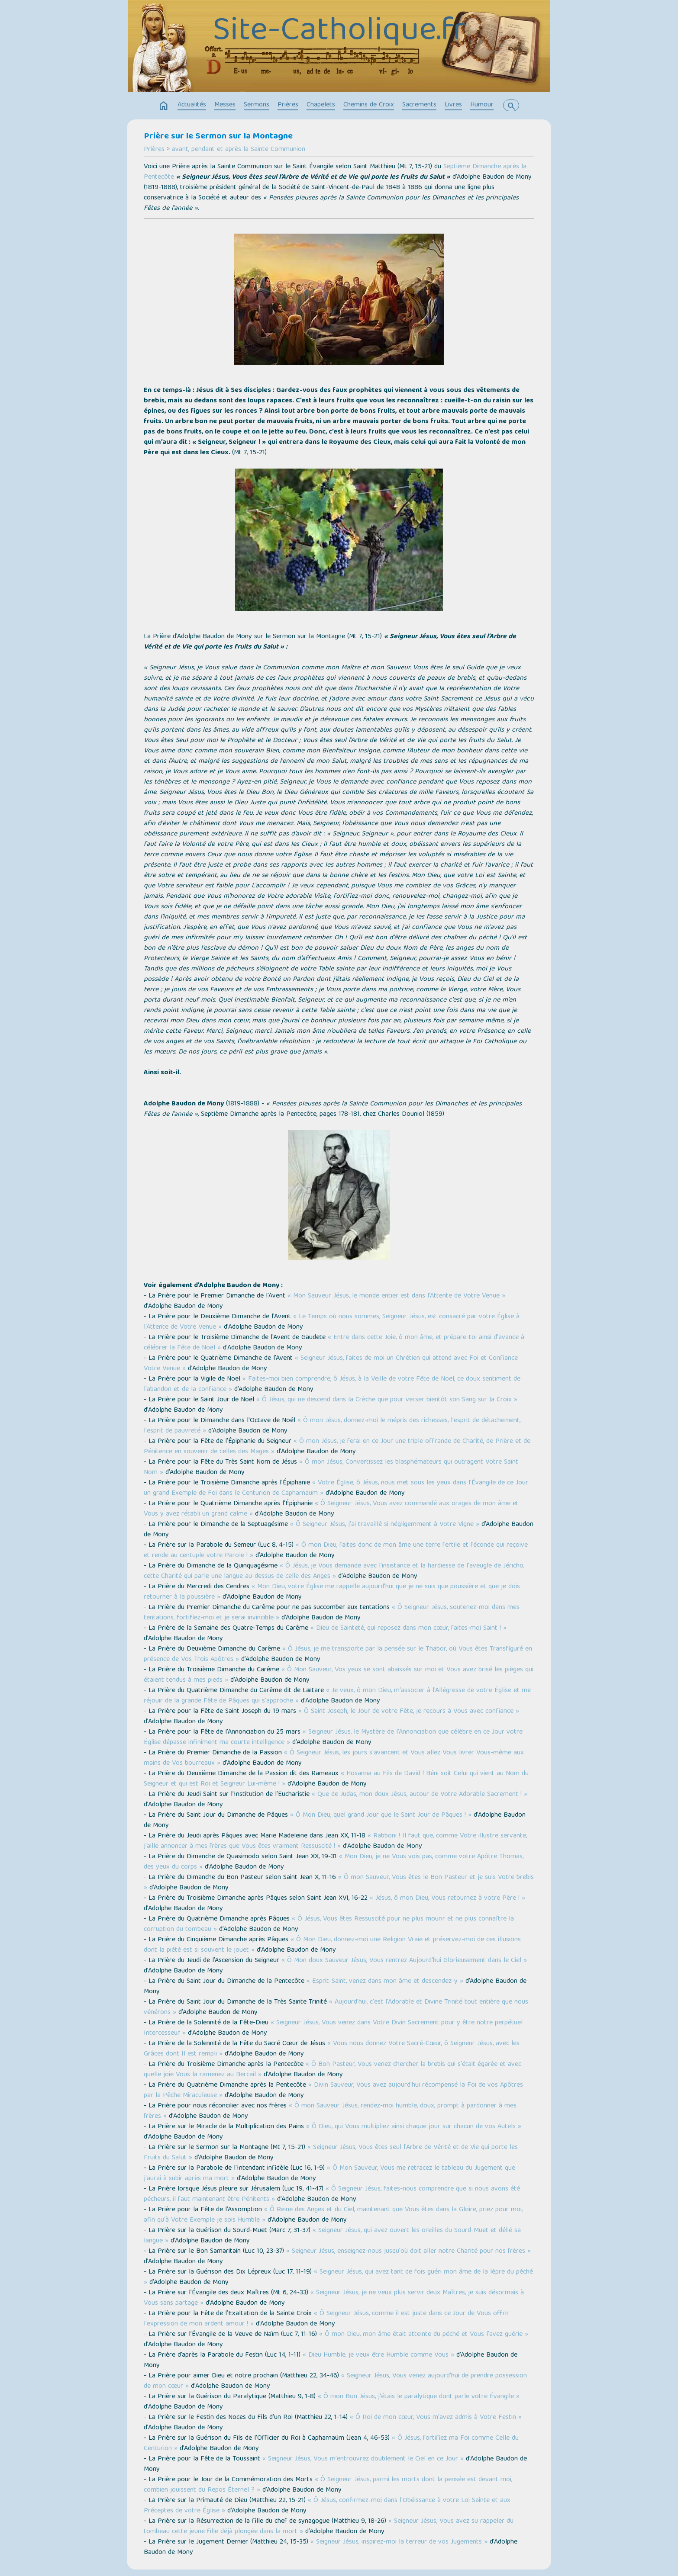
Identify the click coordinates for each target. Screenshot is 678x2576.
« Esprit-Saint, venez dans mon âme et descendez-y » (385, 1981)
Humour (482, 105)
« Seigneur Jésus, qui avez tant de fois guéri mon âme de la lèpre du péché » (338, 2277)
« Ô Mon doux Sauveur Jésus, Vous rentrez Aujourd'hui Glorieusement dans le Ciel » (404, 1961)
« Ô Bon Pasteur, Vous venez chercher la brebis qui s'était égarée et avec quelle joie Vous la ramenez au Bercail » (332, 2070)
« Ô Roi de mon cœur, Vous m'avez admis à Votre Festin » (436, 2418)
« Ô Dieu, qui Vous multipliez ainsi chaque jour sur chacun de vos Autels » (413, 2127)
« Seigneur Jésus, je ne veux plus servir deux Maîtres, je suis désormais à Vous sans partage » (334, 2298)
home (163, 106)
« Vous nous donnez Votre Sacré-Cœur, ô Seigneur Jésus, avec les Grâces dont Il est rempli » (332, 2049)
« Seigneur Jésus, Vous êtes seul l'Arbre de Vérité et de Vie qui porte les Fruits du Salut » (331, 2153)
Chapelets (321, 105)
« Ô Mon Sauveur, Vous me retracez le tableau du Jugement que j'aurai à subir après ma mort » (329, 2173)
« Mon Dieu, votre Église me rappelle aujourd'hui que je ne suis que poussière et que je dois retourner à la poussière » (332, 1592)
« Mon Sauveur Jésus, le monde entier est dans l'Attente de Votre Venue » (396, 1296)
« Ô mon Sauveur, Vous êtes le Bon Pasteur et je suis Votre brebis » (339, 1883)
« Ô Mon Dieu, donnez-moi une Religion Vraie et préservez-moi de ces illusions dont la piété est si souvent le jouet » (332, 1945)
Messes (225, 105)
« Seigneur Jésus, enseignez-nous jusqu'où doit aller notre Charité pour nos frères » (408, 2251)
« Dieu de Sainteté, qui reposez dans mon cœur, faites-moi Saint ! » (408, 1628)
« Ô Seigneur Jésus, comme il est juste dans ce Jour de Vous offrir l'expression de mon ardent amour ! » (326, 2319)
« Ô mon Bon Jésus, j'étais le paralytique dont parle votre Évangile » (419, 2397)
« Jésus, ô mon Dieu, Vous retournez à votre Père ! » (447, 1898)
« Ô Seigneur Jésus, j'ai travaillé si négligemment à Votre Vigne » (384, 1525)
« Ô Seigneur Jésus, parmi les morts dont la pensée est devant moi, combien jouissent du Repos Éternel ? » (328, 2485)
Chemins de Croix (368, 105)
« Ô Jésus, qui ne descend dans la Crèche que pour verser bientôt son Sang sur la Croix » (386, 1400)
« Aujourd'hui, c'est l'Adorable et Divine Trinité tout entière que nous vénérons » (336, 2007)
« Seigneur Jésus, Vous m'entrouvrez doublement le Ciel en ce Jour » (363, 2459)
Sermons (256, 105)
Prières (288, 105)
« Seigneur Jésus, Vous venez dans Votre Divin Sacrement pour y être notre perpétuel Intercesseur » (333, 2028)
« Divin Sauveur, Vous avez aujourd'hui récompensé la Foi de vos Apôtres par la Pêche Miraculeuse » (333, 2090)
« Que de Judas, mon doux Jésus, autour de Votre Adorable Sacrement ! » (419, 1795)
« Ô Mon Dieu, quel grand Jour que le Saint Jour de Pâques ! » (380, 1815)
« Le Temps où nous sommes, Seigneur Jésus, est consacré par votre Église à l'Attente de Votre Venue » (332, 1322)
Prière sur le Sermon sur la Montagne (218, 137)
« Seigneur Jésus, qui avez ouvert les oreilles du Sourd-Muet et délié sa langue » (332, 2236)
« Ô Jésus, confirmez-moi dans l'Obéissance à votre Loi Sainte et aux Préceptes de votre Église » (327, 2506)
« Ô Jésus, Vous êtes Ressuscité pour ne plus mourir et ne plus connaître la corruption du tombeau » (329, 1924)
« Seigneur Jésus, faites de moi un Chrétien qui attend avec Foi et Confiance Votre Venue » (331, 1363)
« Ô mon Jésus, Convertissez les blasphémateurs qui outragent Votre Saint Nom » (331, 1467)
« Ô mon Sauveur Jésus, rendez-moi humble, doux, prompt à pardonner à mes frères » (330, 2111)
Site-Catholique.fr (339, 32)
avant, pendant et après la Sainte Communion (238, 150)
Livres (453, 105)
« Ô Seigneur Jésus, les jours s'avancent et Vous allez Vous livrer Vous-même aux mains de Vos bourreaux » (334, 1758)
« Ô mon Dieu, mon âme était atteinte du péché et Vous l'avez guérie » (423, 2335)
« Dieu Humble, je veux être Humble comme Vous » (378, 2355)
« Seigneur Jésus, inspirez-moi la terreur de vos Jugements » (399, 2542)
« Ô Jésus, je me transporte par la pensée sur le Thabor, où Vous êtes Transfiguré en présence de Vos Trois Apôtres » (338, 1654)
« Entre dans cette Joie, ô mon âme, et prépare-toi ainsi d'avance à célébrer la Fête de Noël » (334, 1343)
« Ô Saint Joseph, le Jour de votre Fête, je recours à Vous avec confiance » (408, 1712)
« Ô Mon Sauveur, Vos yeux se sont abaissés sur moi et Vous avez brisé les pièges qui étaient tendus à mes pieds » (338, 1675)
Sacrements (419, 105)
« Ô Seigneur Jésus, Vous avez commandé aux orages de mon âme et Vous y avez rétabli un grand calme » (331, 1509)
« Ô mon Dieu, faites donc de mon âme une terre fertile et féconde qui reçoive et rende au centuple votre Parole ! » (336, 1550)
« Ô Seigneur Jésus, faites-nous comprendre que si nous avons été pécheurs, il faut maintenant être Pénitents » (332, 2194)
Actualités (192, 105)
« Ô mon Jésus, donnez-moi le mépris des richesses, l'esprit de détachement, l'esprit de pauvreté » (332, 1426)
